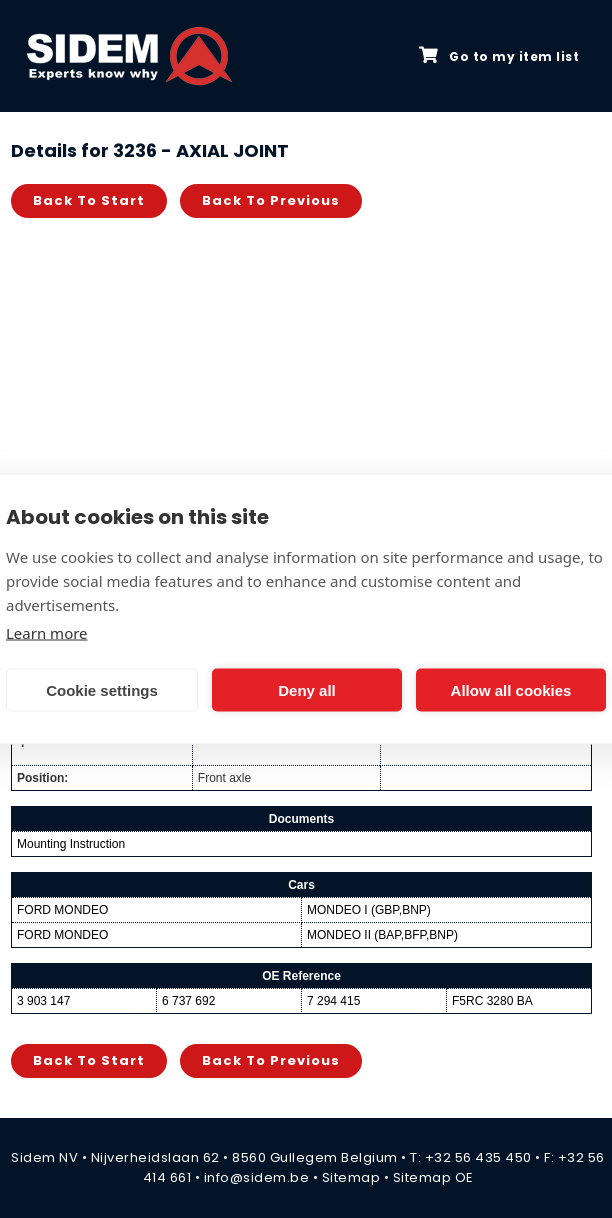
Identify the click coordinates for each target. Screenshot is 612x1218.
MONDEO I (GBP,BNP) (369, 910)
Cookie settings (102, 689)
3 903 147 (43, 1001)
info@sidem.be (257, 1177)
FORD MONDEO (62, 910)
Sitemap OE (433, 1177)
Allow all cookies (511, 689)
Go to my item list (499, 56)
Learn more (47, 633)
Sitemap (351, 1177)
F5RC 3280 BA (492, 1001)
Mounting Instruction (71, 844)
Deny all (307, 689)
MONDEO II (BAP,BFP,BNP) (382, 935)
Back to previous (271, 200)
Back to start (89, 200)
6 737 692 (188, 1001)
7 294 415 (333, 1001)
